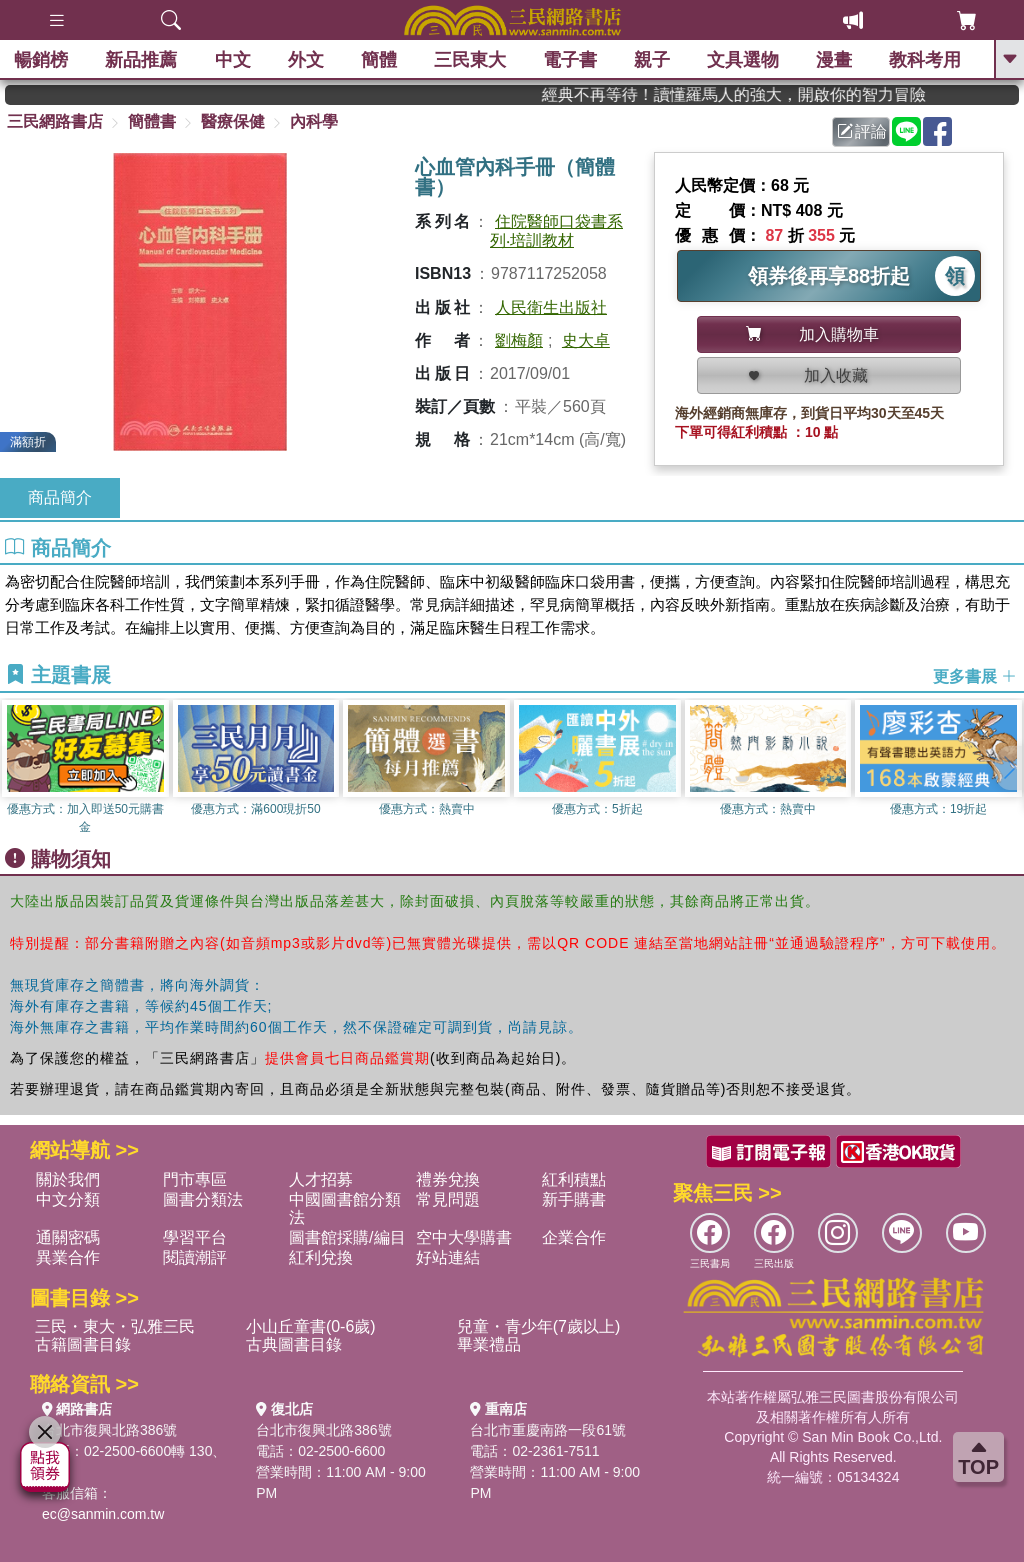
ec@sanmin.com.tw (103, 1514)
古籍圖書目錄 (83, 1344)
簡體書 (152, 121)
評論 (862, 131)
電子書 (571, 60)
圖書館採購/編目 (347, 1237)
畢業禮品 (489, 1344)
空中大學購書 (464, 1237)
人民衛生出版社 (551, 307)
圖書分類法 (203, 1199)
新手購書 (574, 1199)
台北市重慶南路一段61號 (548, 1430)
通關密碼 (68, 1237)
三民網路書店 (55, 121)
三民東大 (470, 60)
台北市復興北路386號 (109, 1430)
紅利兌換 (321, 1257)
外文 (306, 60)
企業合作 (574, 1237)
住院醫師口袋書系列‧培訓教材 (556, 231)
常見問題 (448, 1199)
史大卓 (586, 340)
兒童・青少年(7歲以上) (539, 1326)
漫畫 (835, 60)
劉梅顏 (519, 340)
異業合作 (68, 1257)
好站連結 (448, 1257)
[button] (1009, 768)
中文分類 (68, 1199)
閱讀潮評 (195, 1257)
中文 (233, 60)
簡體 (379, 60)
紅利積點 (574, 1179)
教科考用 (926, 60)
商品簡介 (60, 497)
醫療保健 (233, 121)
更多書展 (975, 675)
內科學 (314, 121)
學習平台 (195, 1237)
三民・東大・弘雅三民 (115, 1326)
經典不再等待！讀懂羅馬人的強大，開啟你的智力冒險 (770, 94)
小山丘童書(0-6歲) (311, 1326)
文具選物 (744, 60)
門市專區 (195, 1179)
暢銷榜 (42, 60)
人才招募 (321, 1179)
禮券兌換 (448, 1179)
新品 (142, 60)
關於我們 (68, 1179)
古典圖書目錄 (294, 1344)
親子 (653, 60)
